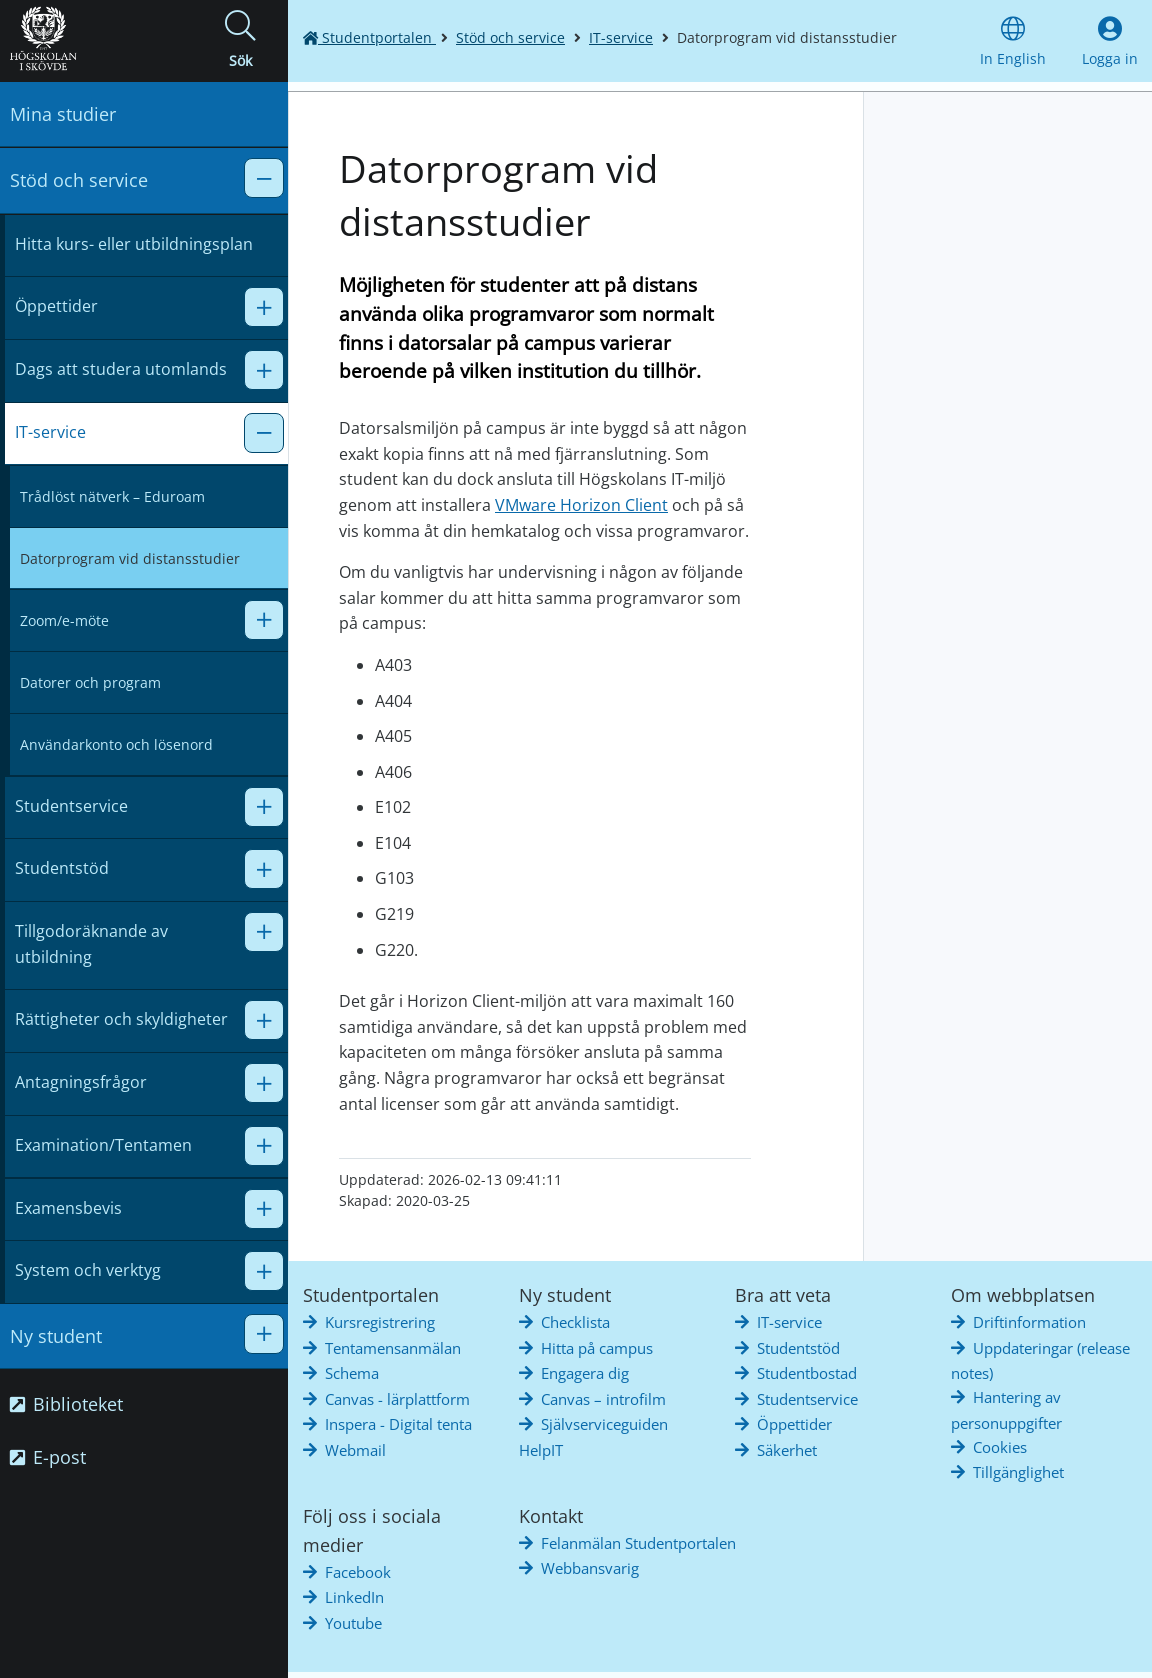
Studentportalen (369, 37)
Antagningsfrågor (81, 1082)
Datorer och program (90, 682)
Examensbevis (68, 1208)
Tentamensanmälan (393, 1348)
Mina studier (63, 114)
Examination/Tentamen (103, 1145)
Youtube (353, 1623)
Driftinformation (1029, 1322)
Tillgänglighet (1018, 1472)
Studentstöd (62, 868)
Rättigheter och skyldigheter (121, 1019)
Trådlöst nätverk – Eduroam (112, 496)
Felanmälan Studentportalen (638, 1543)
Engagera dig (585, 1373)
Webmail (355, 1450)
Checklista (575, 1322)
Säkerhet (787, 1450)
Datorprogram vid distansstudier (130, 558)
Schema (352, 1373)
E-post (48, 1457)
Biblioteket (66, 1404)
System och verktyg (88, 1270)
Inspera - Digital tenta (398, 1424)
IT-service (50, 432)
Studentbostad (807, 1373)
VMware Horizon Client (581, 505)
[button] (240, 41)
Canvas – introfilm (603, 1399)
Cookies (1000, 1447)
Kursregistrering (380, 1322)
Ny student (56, 1336)
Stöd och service (79, 180)
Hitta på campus (597, 1348)
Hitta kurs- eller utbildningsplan (134, 244)
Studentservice (71, 806)
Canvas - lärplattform (397, 1399)
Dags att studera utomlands (121, 369)
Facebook (358, 1572)
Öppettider (56, 306)
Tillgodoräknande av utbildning (91, 944)
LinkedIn (354, 1597)
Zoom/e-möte (64, 620)
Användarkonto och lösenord (116, 744)
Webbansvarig (590, 1568)
